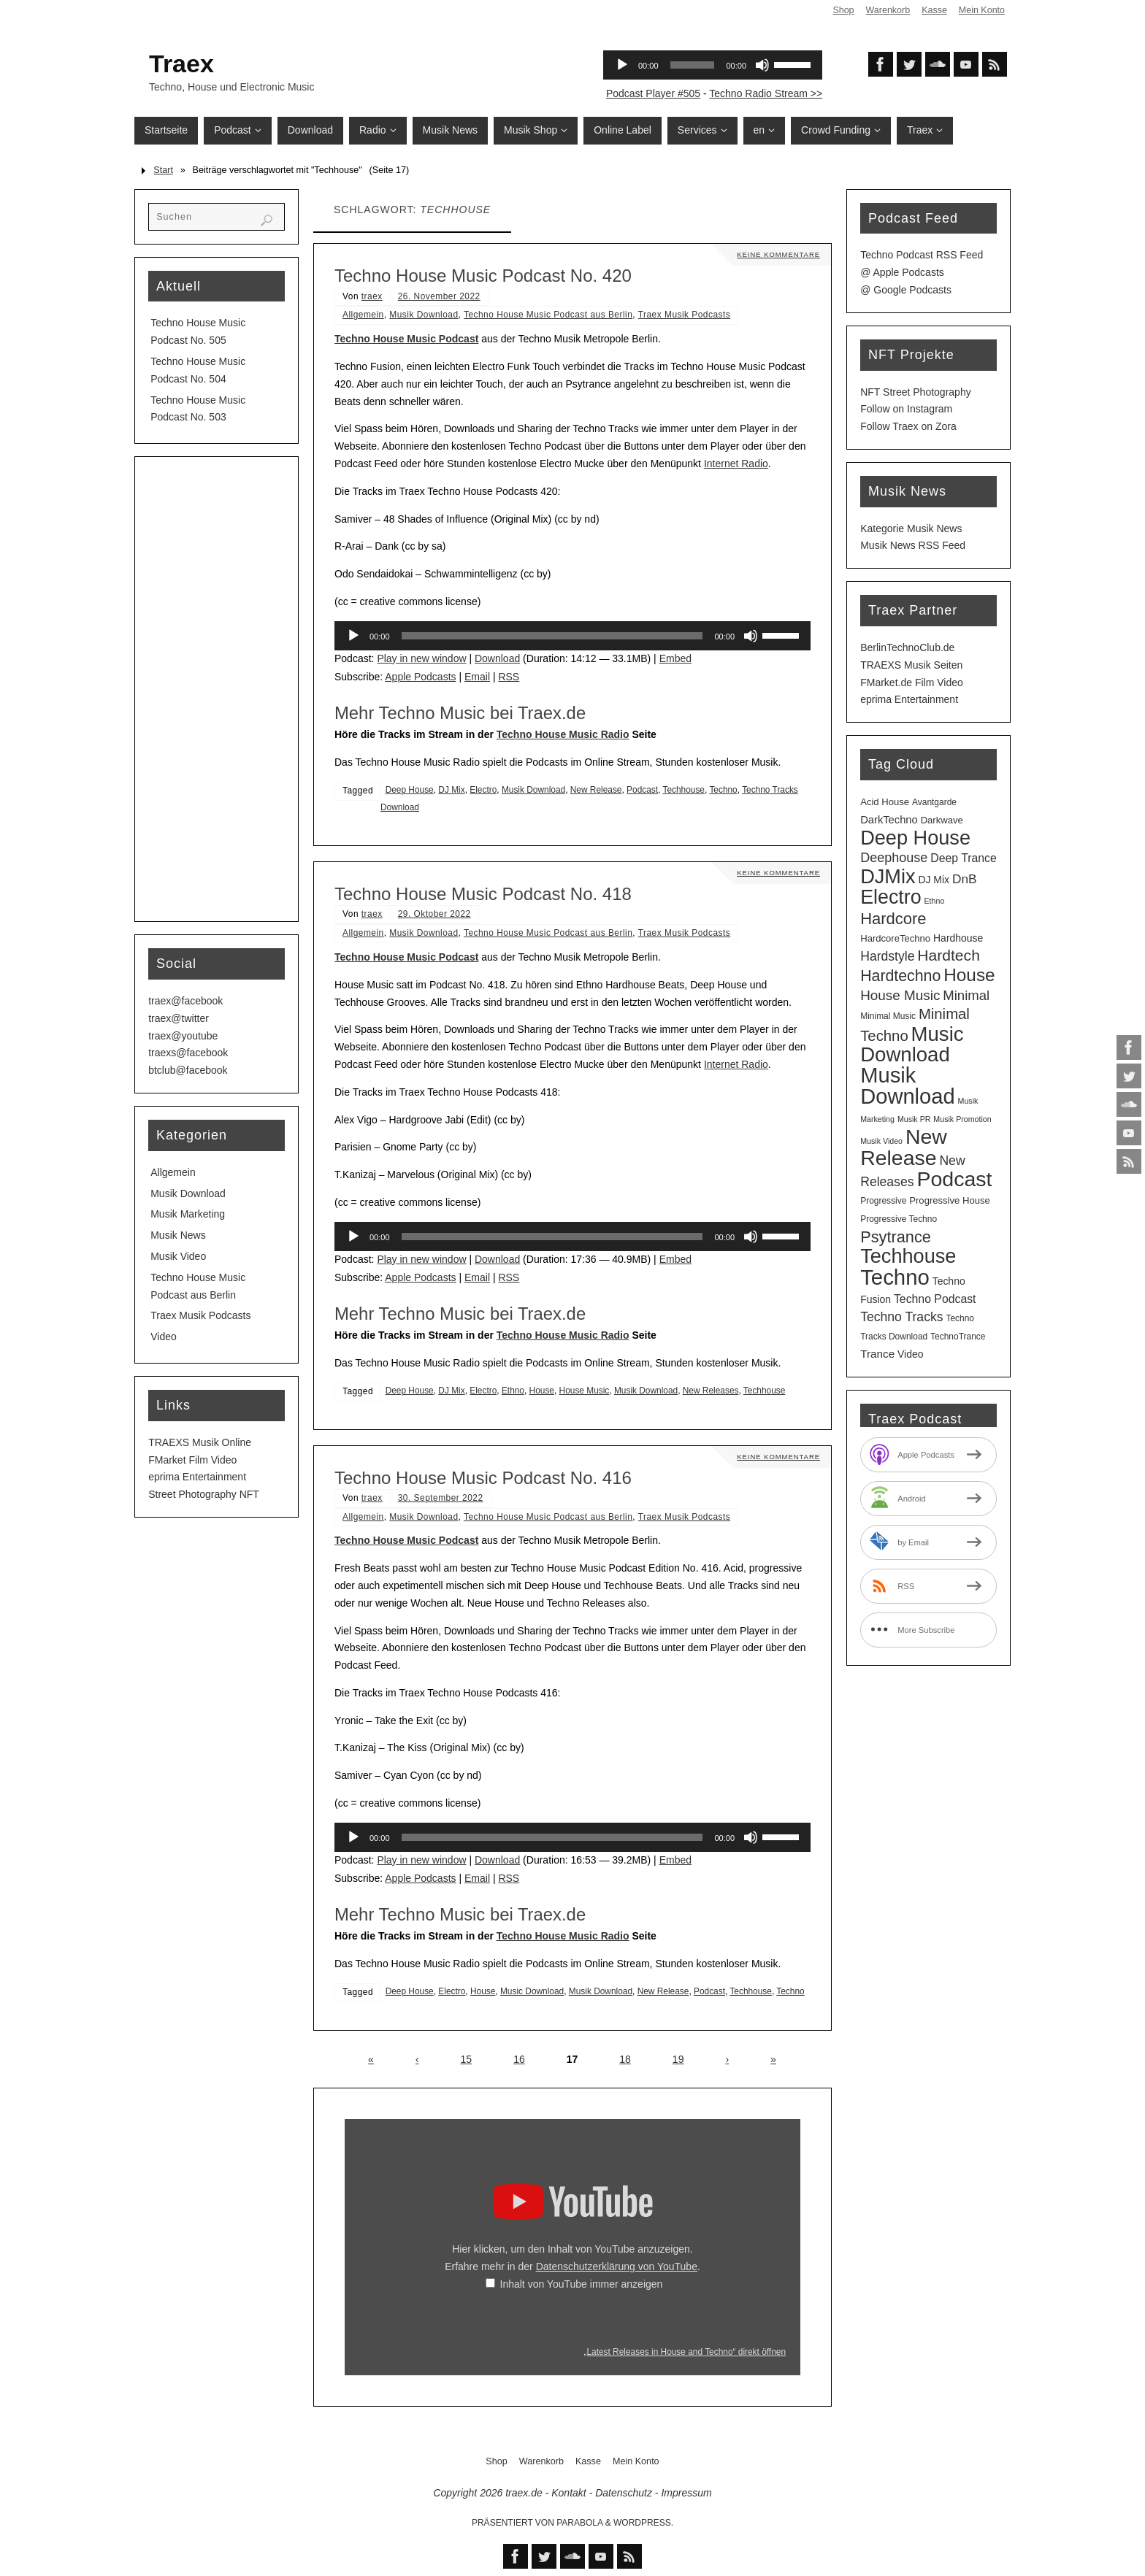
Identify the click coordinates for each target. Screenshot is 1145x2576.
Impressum (686, 2493)
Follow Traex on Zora (908, 426)
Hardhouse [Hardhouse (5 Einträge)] (958, 938)
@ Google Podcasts (905, 290)
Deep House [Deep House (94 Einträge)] (915, 837)
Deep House (410, 790)
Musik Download (423, 314)
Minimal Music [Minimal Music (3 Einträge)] (888, 1016)
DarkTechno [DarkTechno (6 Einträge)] (889, 820)
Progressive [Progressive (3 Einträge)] (883, 1201)
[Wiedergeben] (353, 635)
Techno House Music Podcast (406, 339)
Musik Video (178, 1256)
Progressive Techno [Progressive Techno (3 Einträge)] (898, 1219)
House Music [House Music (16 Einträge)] (900, 995)
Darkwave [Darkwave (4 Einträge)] (942, 820)
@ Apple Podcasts (902, 272)
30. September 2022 (440, 1498)
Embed (675, 658)
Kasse (933, 10)
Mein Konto (981, 10)
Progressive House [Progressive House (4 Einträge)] (949, 1200)
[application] (572, 635)
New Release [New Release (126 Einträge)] (903, 1147)
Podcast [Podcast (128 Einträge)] (954, 1179)
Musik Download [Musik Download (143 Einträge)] (907, 1086)
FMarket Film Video (192, 1460)
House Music (584, 1390)
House (541, 1390)
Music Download (532, 1991)
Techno (723, 790)
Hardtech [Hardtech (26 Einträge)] (948, 955)
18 (625, 2059)
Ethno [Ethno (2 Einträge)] (934, 900)
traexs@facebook (188, 1052)
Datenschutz (623, 2493)
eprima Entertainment (197, 1477)
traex (372, 296)
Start (163, 170)
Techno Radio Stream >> (765, 93)
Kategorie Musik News (911, 528)
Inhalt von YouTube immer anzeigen (581, 2284)
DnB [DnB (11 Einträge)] (964, 879)
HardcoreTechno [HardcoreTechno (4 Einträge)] (895, 938)
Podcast (642, 790)
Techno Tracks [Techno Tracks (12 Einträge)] (901, 1317)
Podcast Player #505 (653, 93)
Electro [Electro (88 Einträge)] (890, 897)
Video (163, 1336)
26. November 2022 (439, 296)
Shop (842, 10)
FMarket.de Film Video (911, 682)
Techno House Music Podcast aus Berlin (548, 314)
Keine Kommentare (777, 254)
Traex (181, 63)
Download (497, 658)
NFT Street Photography (915, 392)
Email (477, 677)
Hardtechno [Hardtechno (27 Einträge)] (900, 976)
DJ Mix (451, 790)
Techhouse (683, 790)
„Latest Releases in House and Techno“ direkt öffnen (684, 2352)
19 (678, 2059)
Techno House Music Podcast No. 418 (483, 894)
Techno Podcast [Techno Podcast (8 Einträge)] (935, 1299)
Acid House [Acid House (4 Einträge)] (884, 801)
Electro (483, 790)
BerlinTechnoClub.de (907, 647)
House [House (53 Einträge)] (969, 975)
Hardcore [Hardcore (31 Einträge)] (893, 919)
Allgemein (363, 314)
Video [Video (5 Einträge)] (910, 1354)
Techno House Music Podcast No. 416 (483, 1478)
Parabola (579, 2523)
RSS (508, 677)
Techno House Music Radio (563, 734)
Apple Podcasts (420, 677)
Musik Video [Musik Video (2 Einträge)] (881, 1141)
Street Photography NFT (203, 1494)
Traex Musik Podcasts (684, 314)
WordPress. (643, 2523)
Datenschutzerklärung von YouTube (616, 2266)
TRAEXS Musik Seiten (911, 665)
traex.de (524, 2493)
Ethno (513, 1390)
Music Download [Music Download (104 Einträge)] (911, 1044)
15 (466, 2059)
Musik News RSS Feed (912, 545)
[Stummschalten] (750, 635)
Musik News (177, 1235)
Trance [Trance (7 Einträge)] (877, 1353)
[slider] (552, 635)
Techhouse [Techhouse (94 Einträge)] (908, 1256)
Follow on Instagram (906, 409)
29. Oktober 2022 (434, 914)
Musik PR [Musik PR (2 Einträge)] (914, 1119)
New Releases (711, 1390)
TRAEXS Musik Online (199, 1442)
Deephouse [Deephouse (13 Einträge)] (893, 857)
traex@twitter (178, 1018)
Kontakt (568, 2493)
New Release (596, 790)
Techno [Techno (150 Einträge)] (895, 1277)
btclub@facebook (187, 1070)
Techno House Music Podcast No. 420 (483, 275)
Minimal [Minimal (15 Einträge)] (966, 995)
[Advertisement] (216, 689)
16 (519, 2059)
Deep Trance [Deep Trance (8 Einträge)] (963, 858)
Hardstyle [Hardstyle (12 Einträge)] (887, 956)
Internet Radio (736, 463)
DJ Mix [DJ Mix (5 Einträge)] (933, 879)
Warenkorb (887, 10)
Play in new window (421, 658)
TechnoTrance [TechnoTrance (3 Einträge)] (957, 1336)
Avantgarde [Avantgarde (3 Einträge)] (934, 802)
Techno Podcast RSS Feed (921, 255)
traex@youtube (183, 1036)
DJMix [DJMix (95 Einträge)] (887, 876)
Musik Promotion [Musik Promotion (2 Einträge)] (962, 1119)
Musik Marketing (187, 1214)
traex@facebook (185, 1001)
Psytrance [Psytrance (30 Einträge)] (895, 1237)
